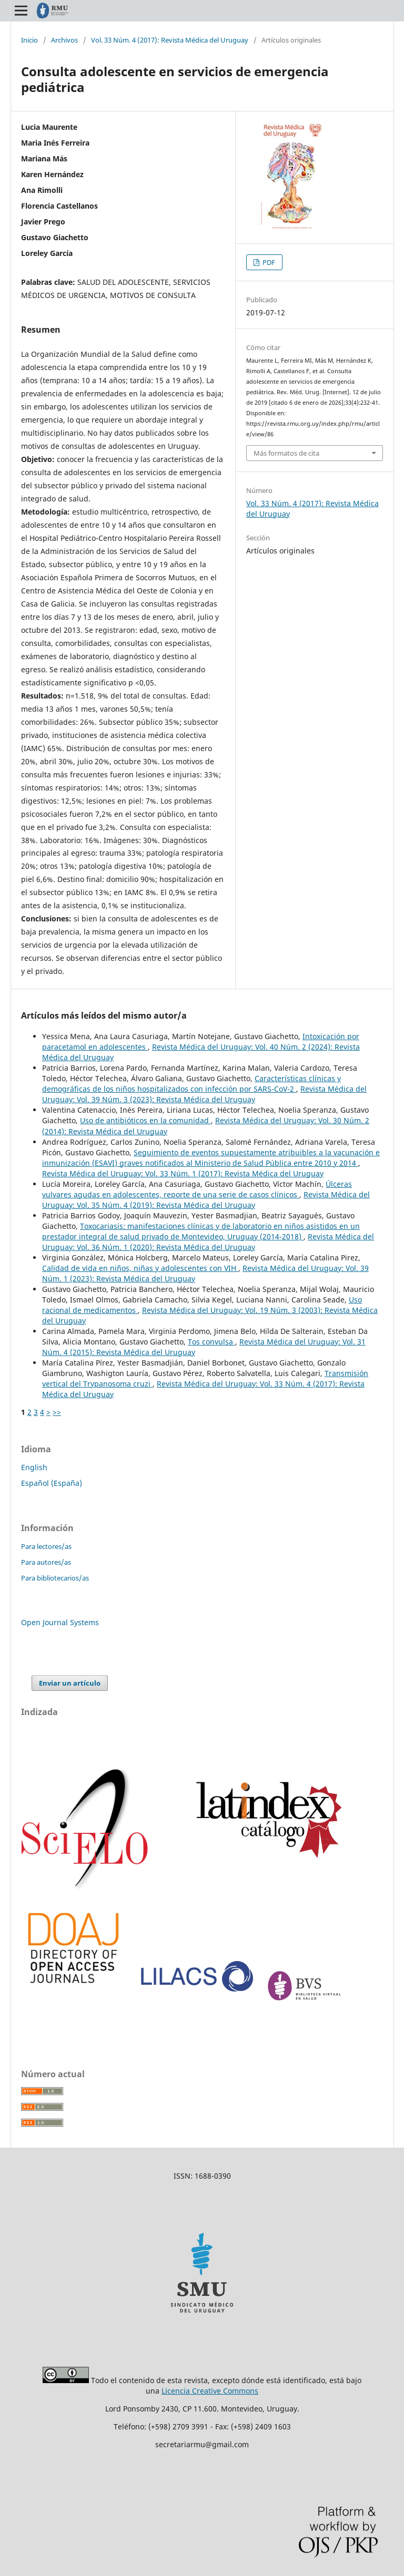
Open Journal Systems (60, 1622)
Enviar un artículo (69, 1683)
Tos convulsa (211, 1342)
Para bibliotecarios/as (55, 1578)
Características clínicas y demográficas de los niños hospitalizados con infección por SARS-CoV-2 (191, 1083)
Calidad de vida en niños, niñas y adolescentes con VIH (140, 1268)
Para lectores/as (46, 1546)
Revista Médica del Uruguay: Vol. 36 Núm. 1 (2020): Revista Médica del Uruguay (208, 1241)
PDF (268, 262)
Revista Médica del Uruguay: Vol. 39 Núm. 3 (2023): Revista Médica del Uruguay (204, 1094)
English (34, 1467)
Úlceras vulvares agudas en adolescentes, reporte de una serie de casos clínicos (197, 1189)
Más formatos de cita (286, 453)
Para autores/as (46, 1562)
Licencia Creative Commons (209, 2391)
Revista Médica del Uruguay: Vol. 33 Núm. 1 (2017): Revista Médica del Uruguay (183, 1173)
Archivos (64, 40)
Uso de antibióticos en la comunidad (145, 1120)
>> (57, 1412)
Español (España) (51, 1483)
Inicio (29, 40)
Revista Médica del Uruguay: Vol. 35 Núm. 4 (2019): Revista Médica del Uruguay (206, 1199)
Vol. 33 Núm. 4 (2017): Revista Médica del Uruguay (169, 40)
